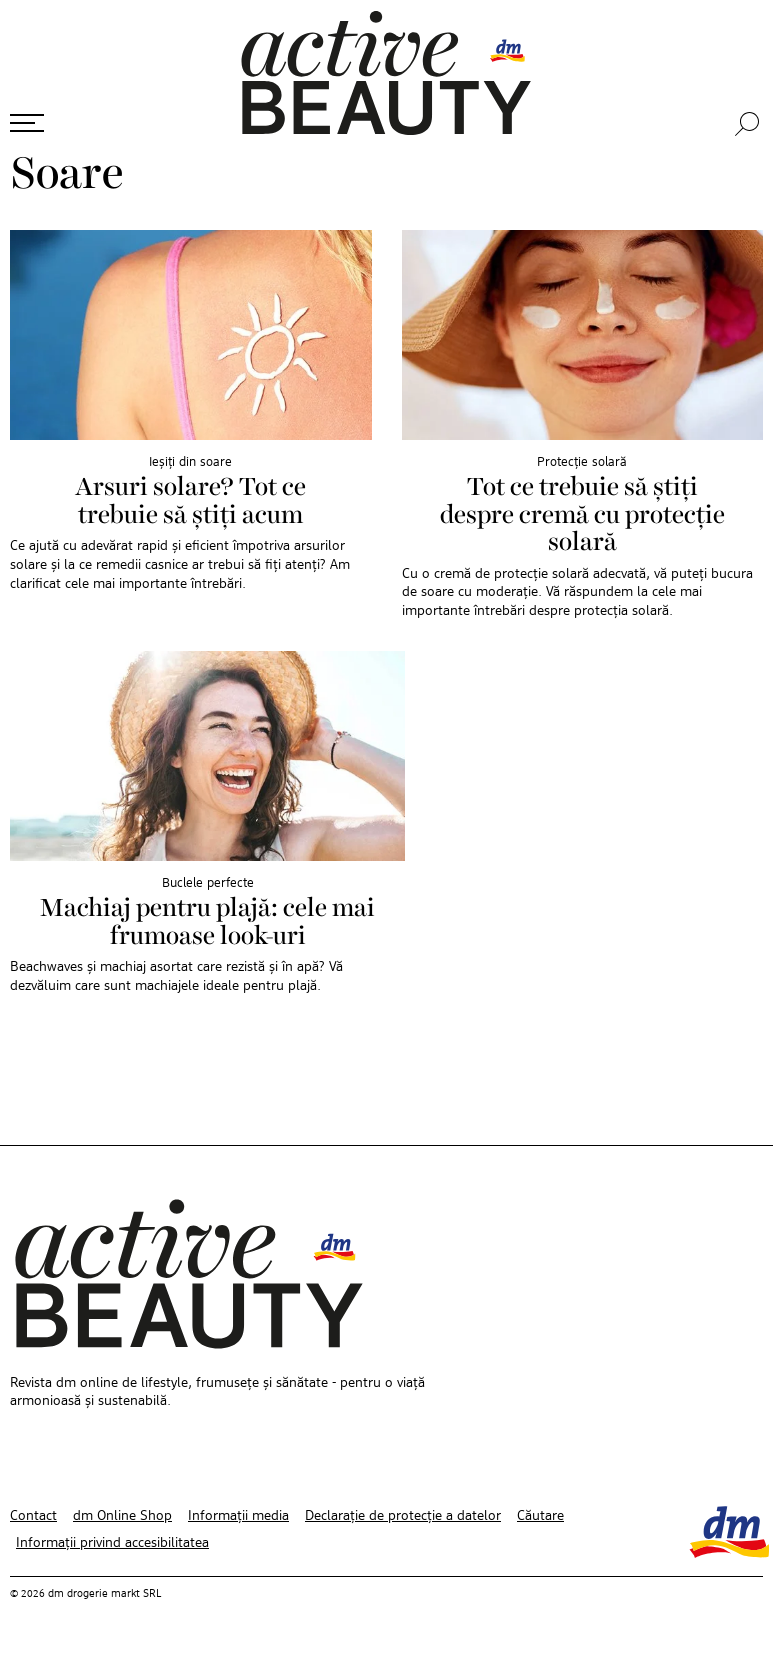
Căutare (540, 1516)
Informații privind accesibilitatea (112, 1543)
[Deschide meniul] (27, 123)
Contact (33, 1516)
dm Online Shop (122, 1516)
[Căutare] (749, 124)
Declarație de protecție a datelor (403, 1516)
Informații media (238, 1516)
